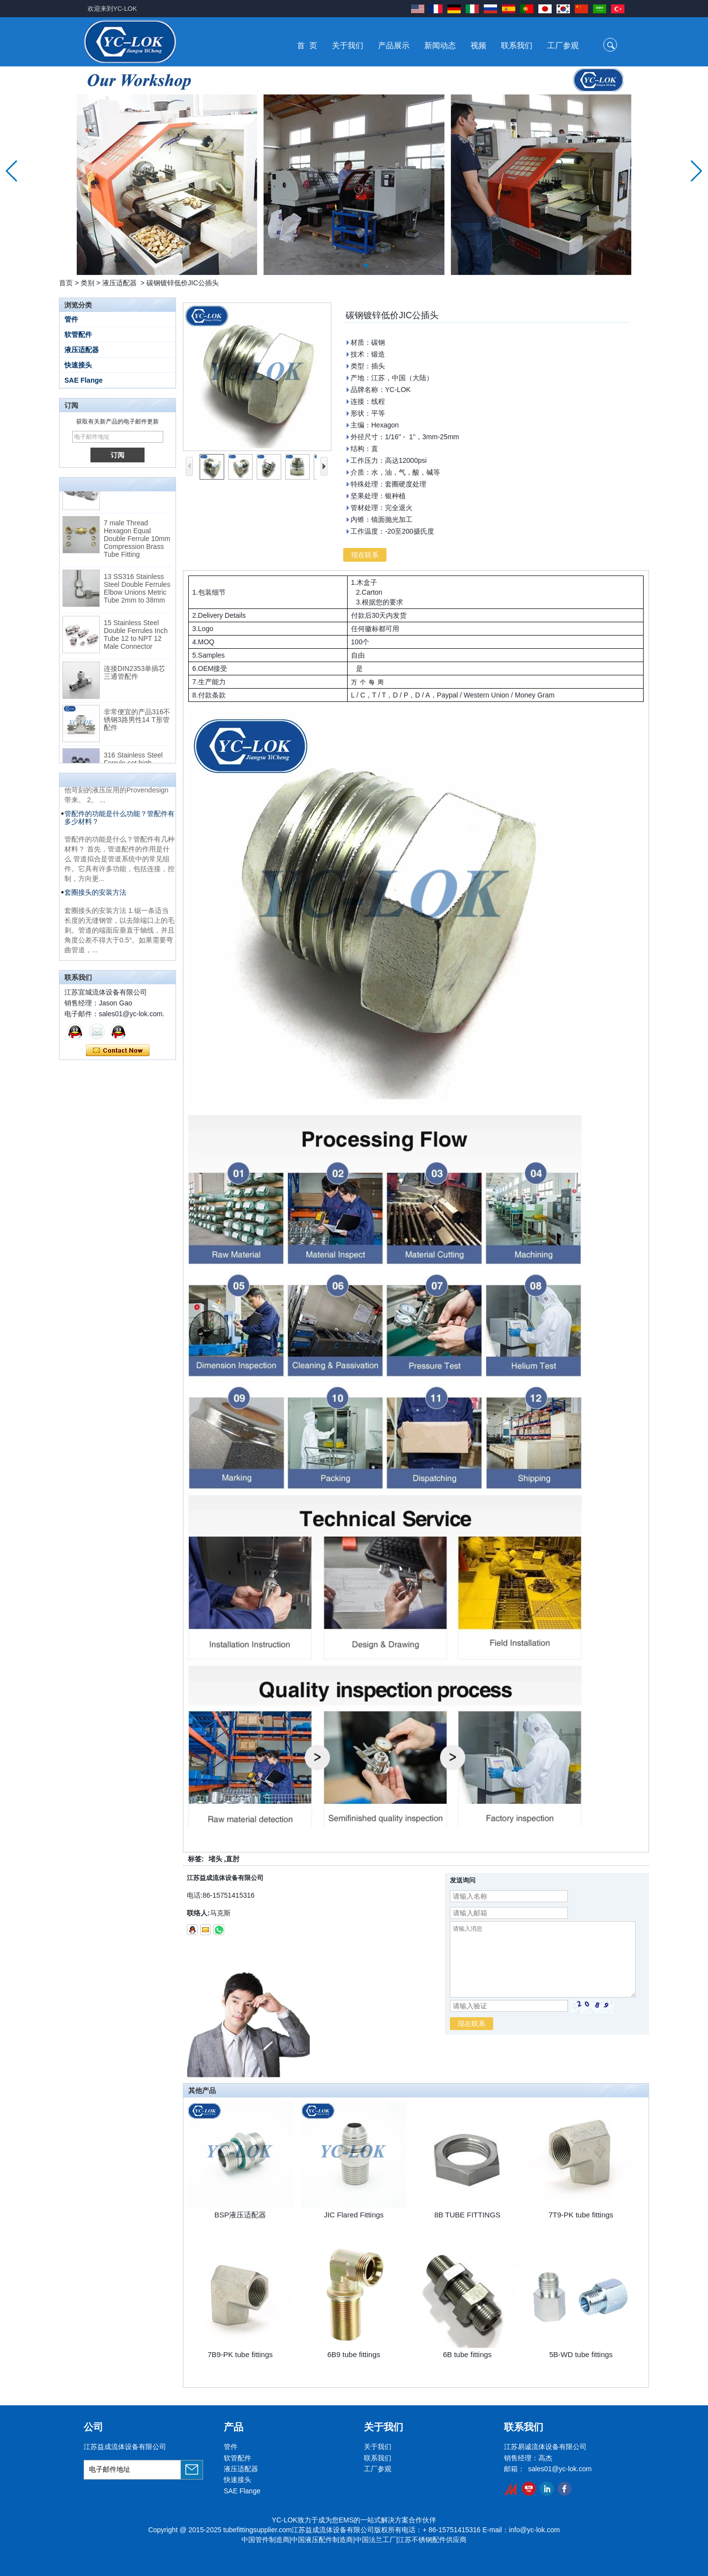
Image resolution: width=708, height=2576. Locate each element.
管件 (71, 319)
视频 (478, 45)
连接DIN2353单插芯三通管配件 (134, 675)
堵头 (215, 1859)
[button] (342, 266)
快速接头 (78, 365)
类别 (87, 283)
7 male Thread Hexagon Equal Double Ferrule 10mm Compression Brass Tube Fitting (137, 541)
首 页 (307, 45)
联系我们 (516, 45)
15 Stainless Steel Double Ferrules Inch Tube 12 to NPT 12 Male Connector (136, 637)
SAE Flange (83, 380)
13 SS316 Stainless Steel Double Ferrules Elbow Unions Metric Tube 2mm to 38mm (137, 591)
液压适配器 (119, 283)
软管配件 (78, 334)
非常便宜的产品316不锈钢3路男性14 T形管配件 (137, 722)
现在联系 (117, 1050)
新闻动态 (440, 45)
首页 (66, 283)
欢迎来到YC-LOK (112, 8)
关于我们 (347, 45)
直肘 (232, 1859)
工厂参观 (563, 45)
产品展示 (394, 45)
